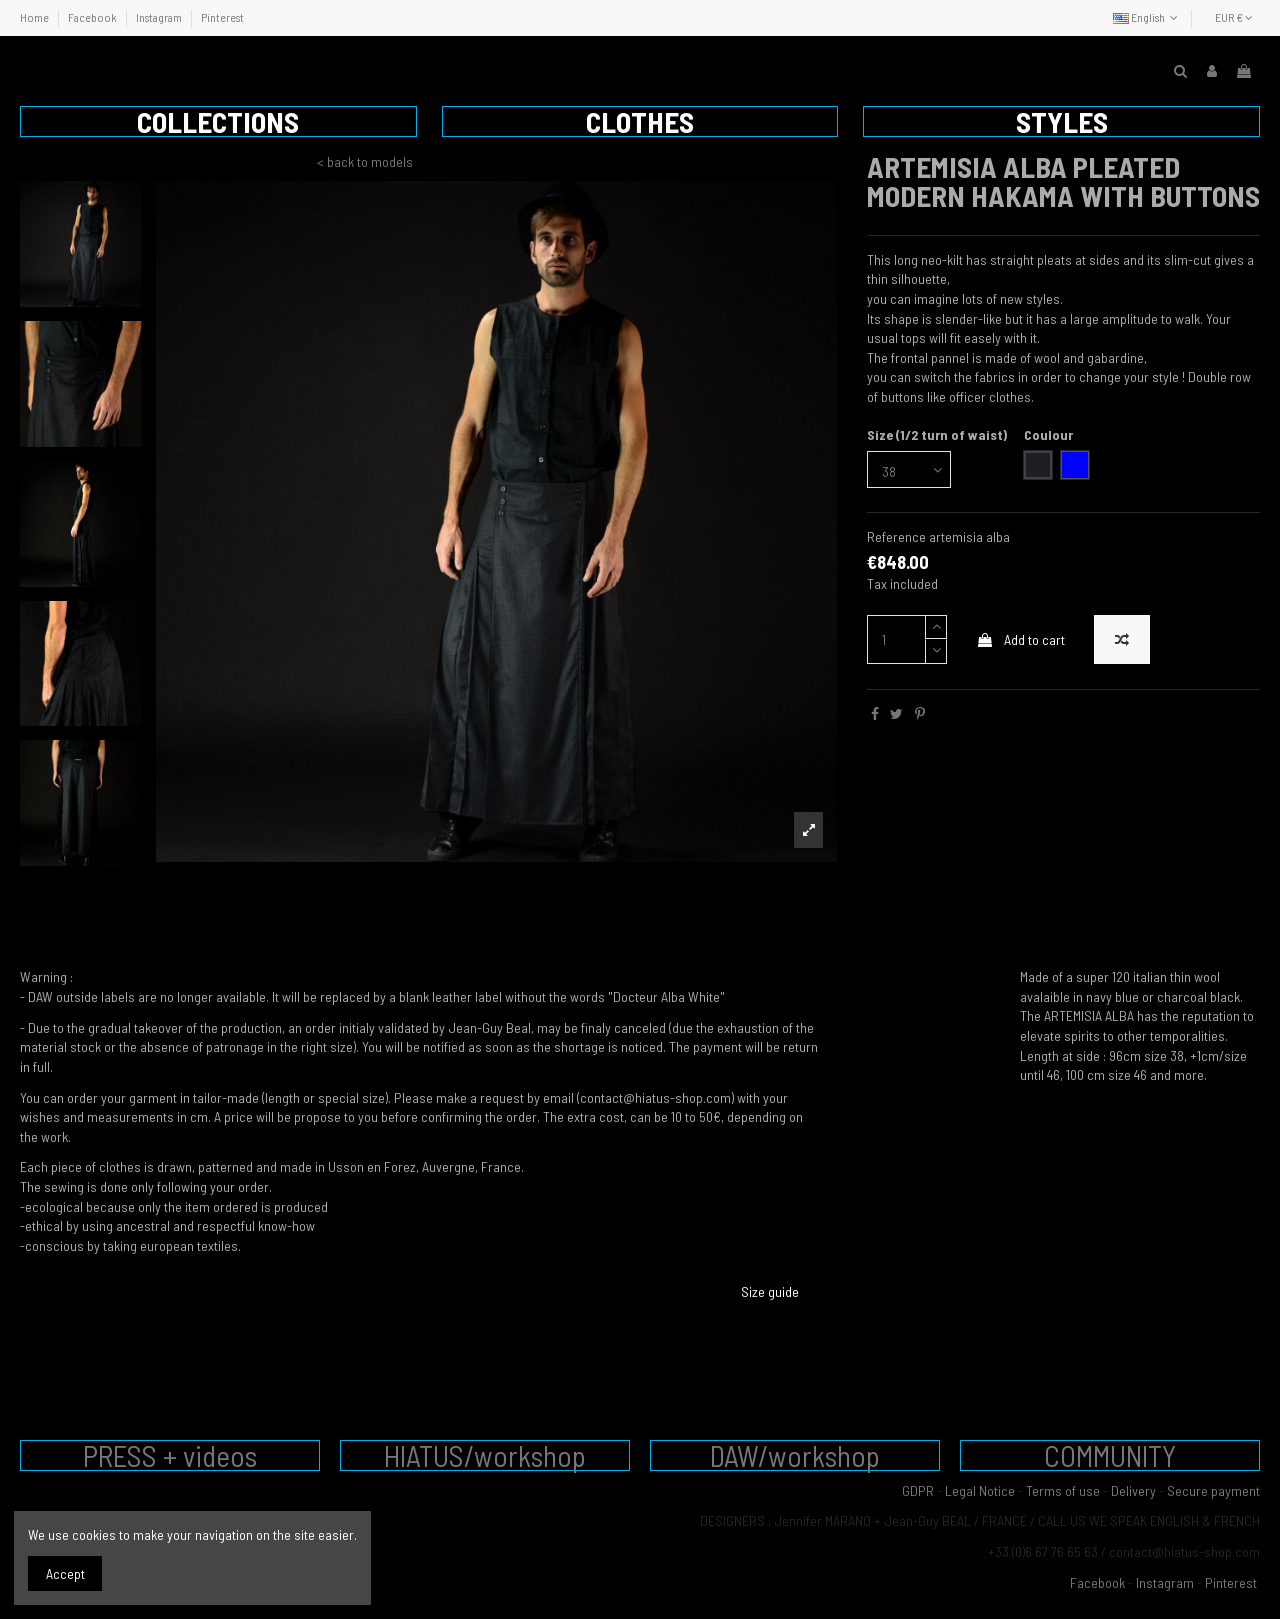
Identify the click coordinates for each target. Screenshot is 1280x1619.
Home (35, 17)
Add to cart (1020, 639)
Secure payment (1213, 1490)
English (1147, 17)
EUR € (1234, 17)
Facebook (93, 17)
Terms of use (1063, 1490)
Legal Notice (980, 1490)
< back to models (365, 161)
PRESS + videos (170, 1455)
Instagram (160, 17)
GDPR (918, 1490)
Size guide (770, 1291)
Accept (65, 1573)
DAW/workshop (795, 1455)
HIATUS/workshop (485, 1455)
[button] (218, 121)
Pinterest (222, 17)
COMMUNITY (1110, 1455)
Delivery (1133, 1490)
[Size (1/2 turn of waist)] (909, 469)
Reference (896, 536)
